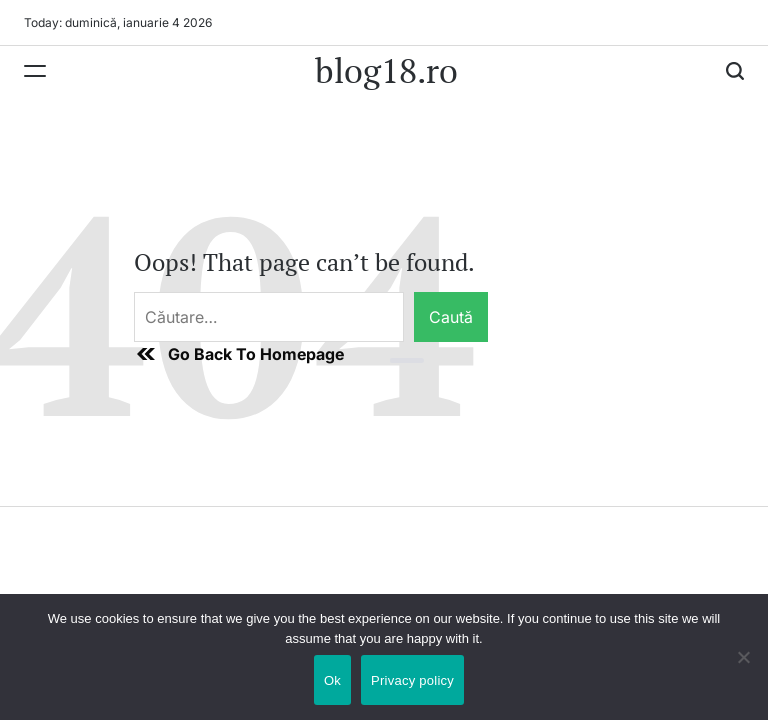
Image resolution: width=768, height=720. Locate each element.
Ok (332, 680)
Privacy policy (412, 680)
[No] (743, 672)
